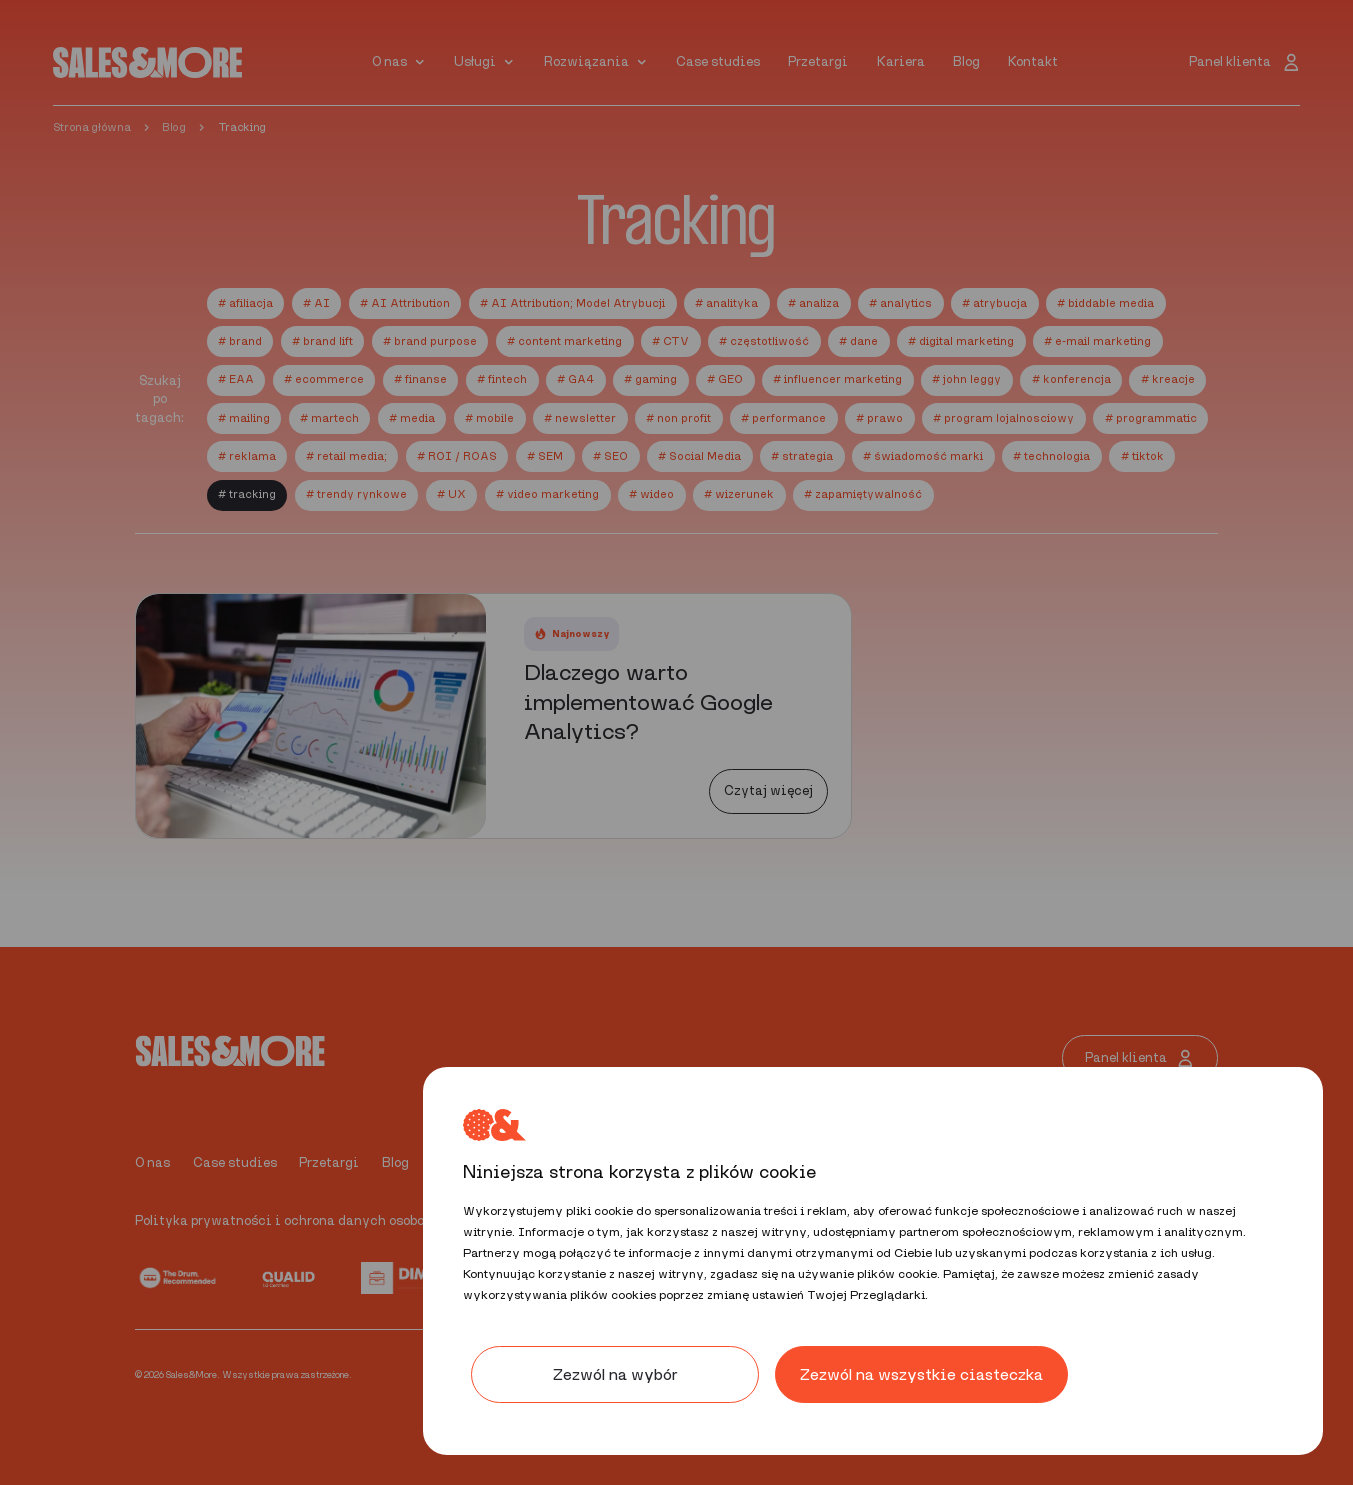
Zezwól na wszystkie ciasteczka (921, 1374)
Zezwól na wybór (615, 1374)
